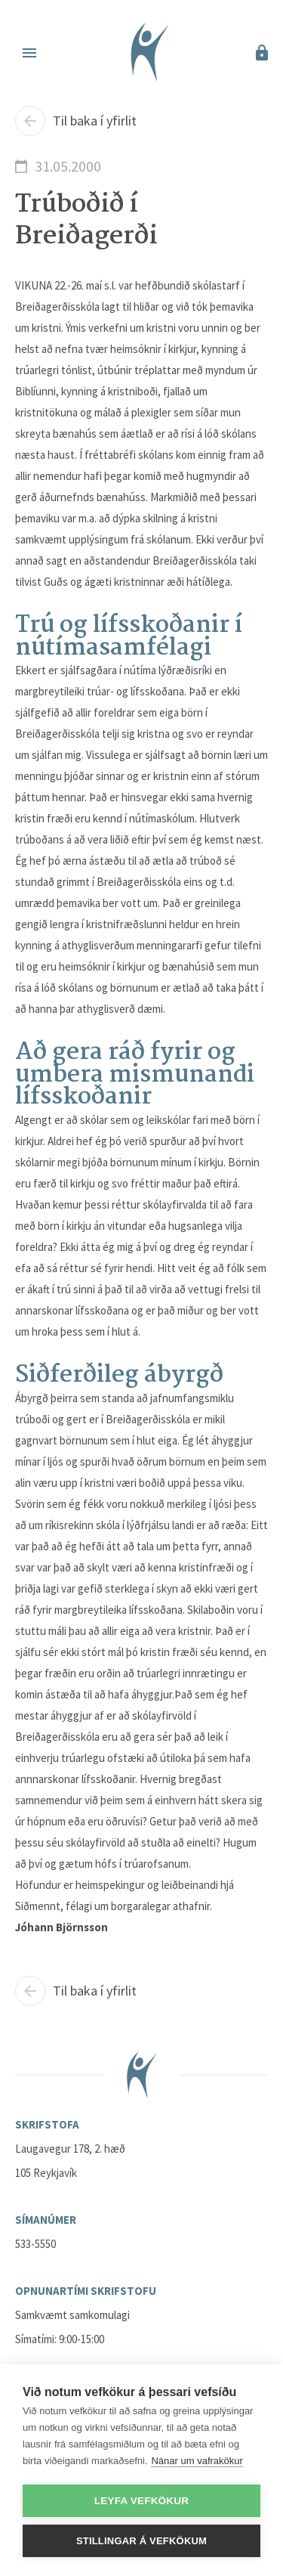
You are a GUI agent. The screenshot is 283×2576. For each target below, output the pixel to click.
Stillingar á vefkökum (141, 2541)
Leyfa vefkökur (141, 2500)
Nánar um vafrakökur (196, 2460)
